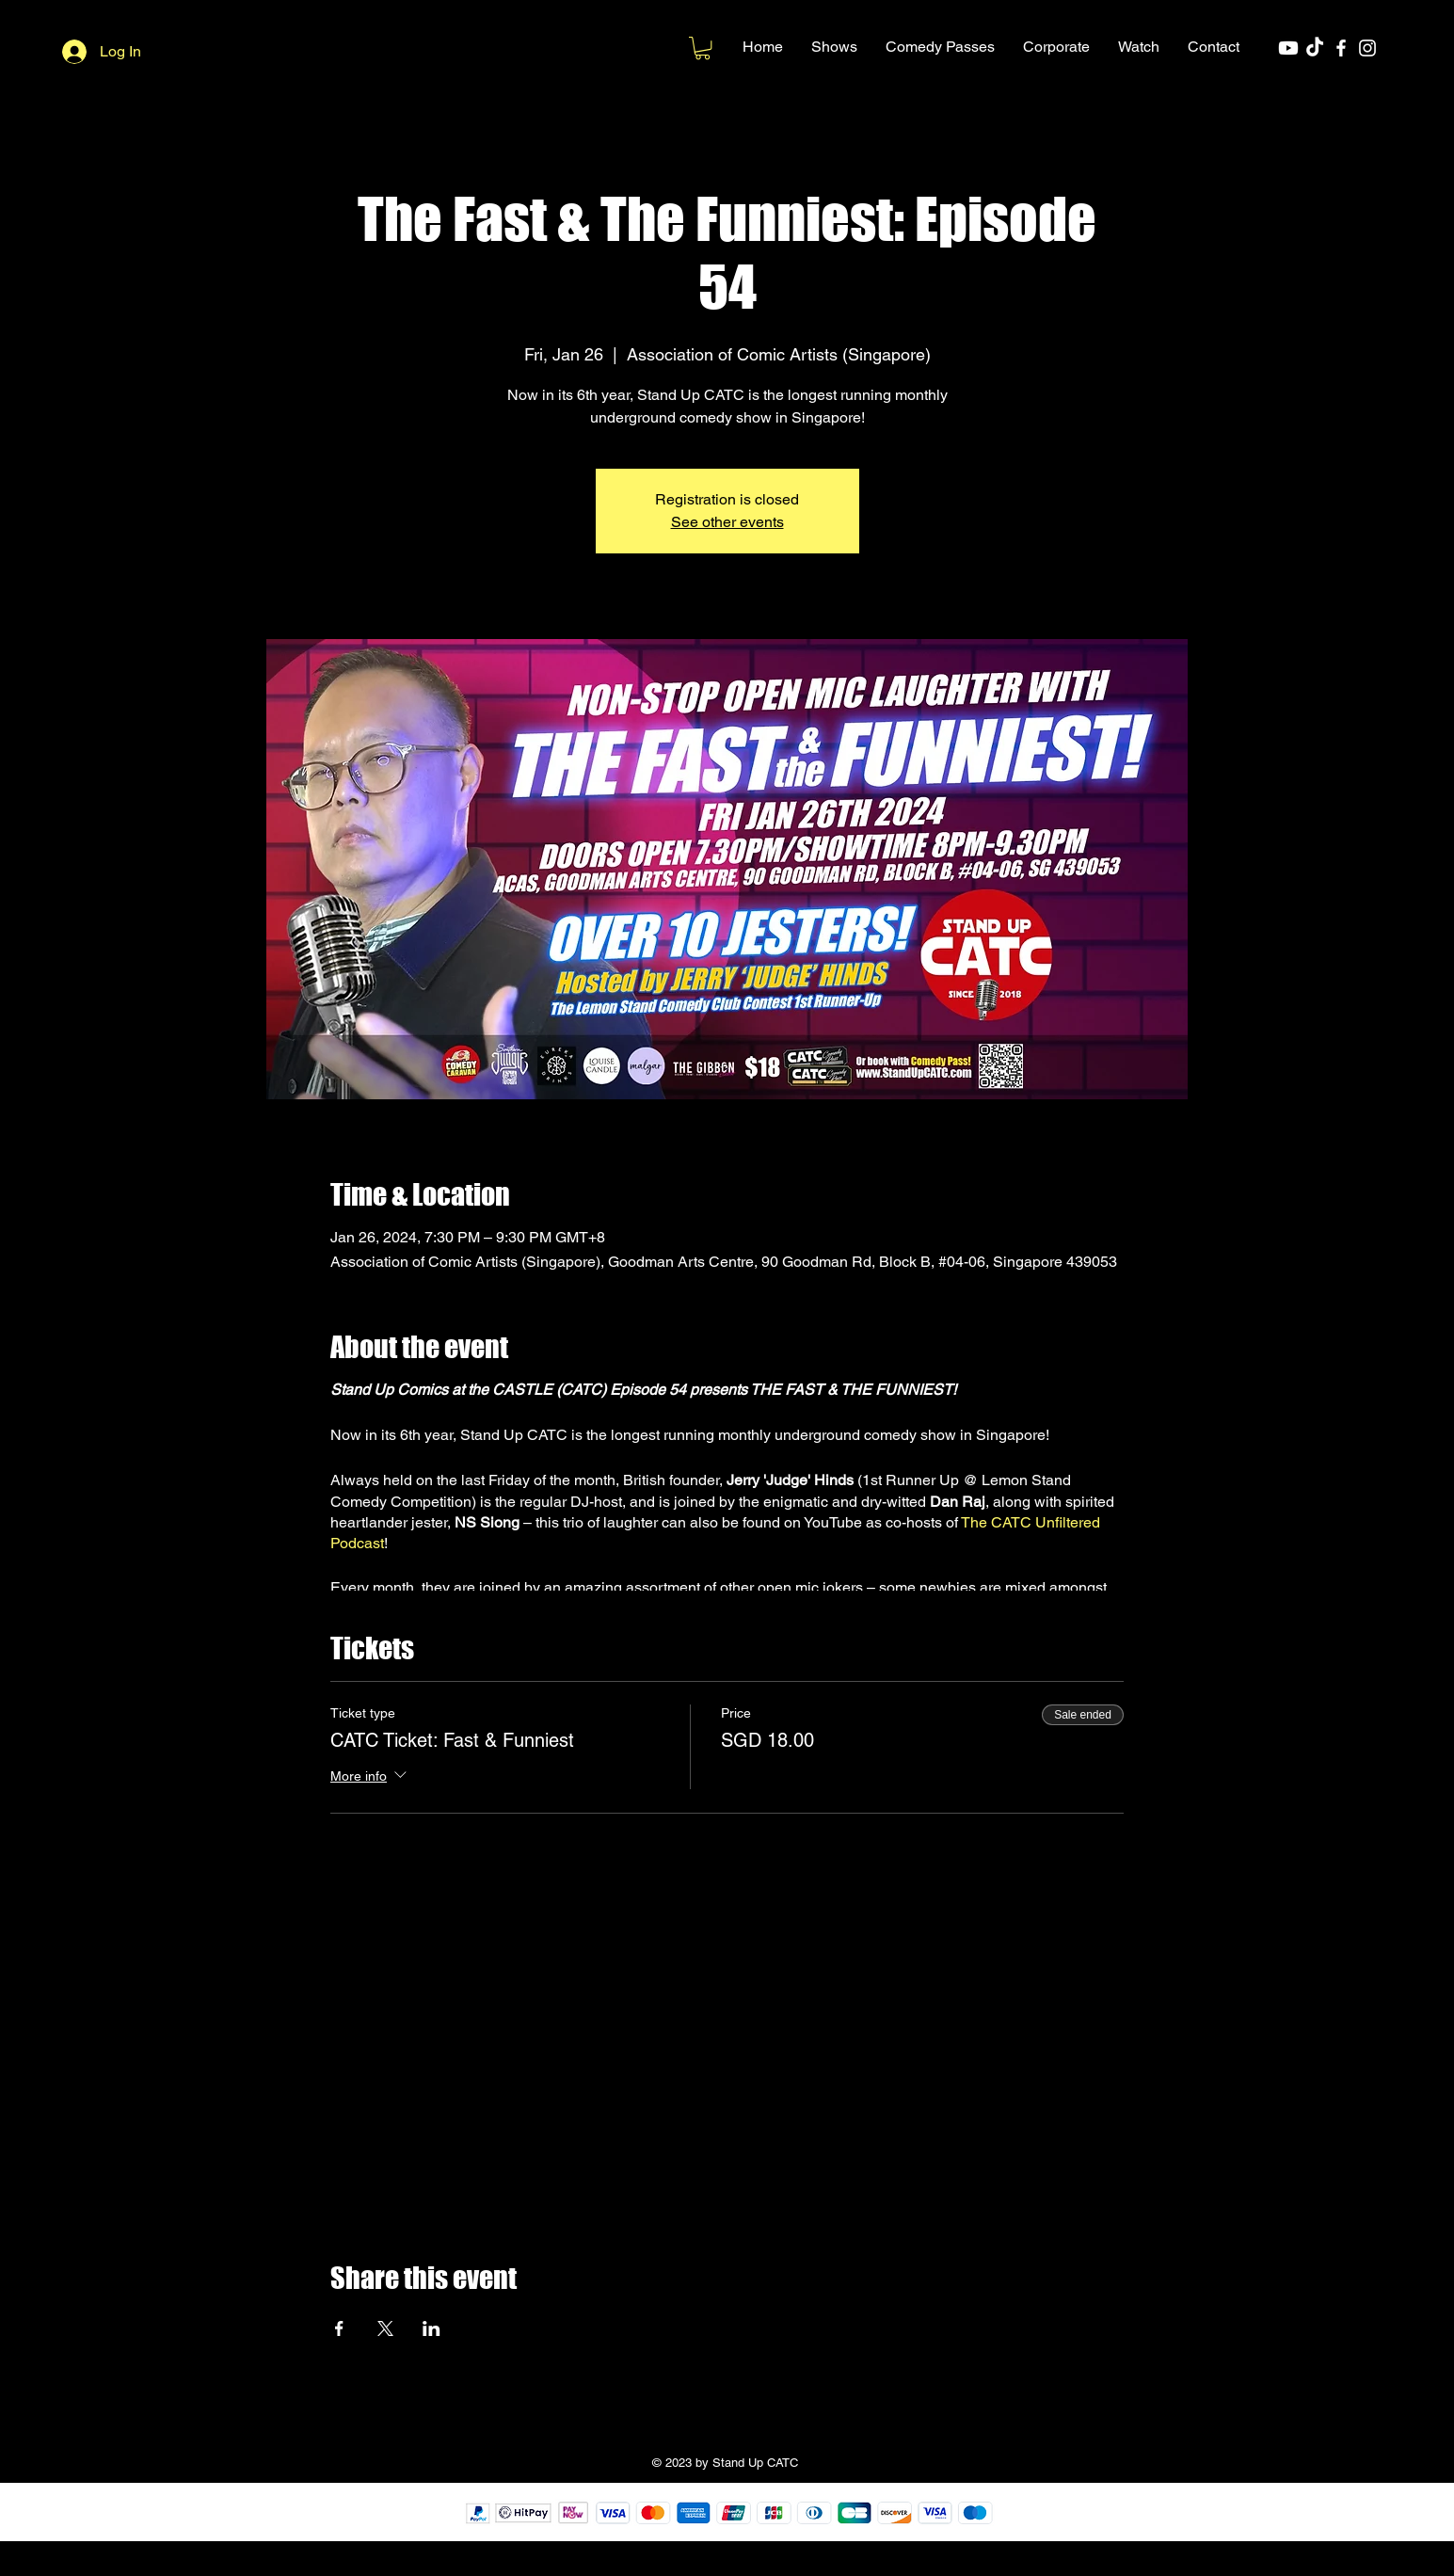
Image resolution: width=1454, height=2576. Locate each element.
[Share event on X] (385, 2328)
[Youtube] (1288, 48)
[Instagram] (1367, 48)
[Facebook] (1341, 48)
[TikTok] (1314, 48)
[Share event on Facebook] (339, 2328)
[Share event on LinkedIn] (431, 2328)
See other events (727, 522)
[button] (834, 47)
